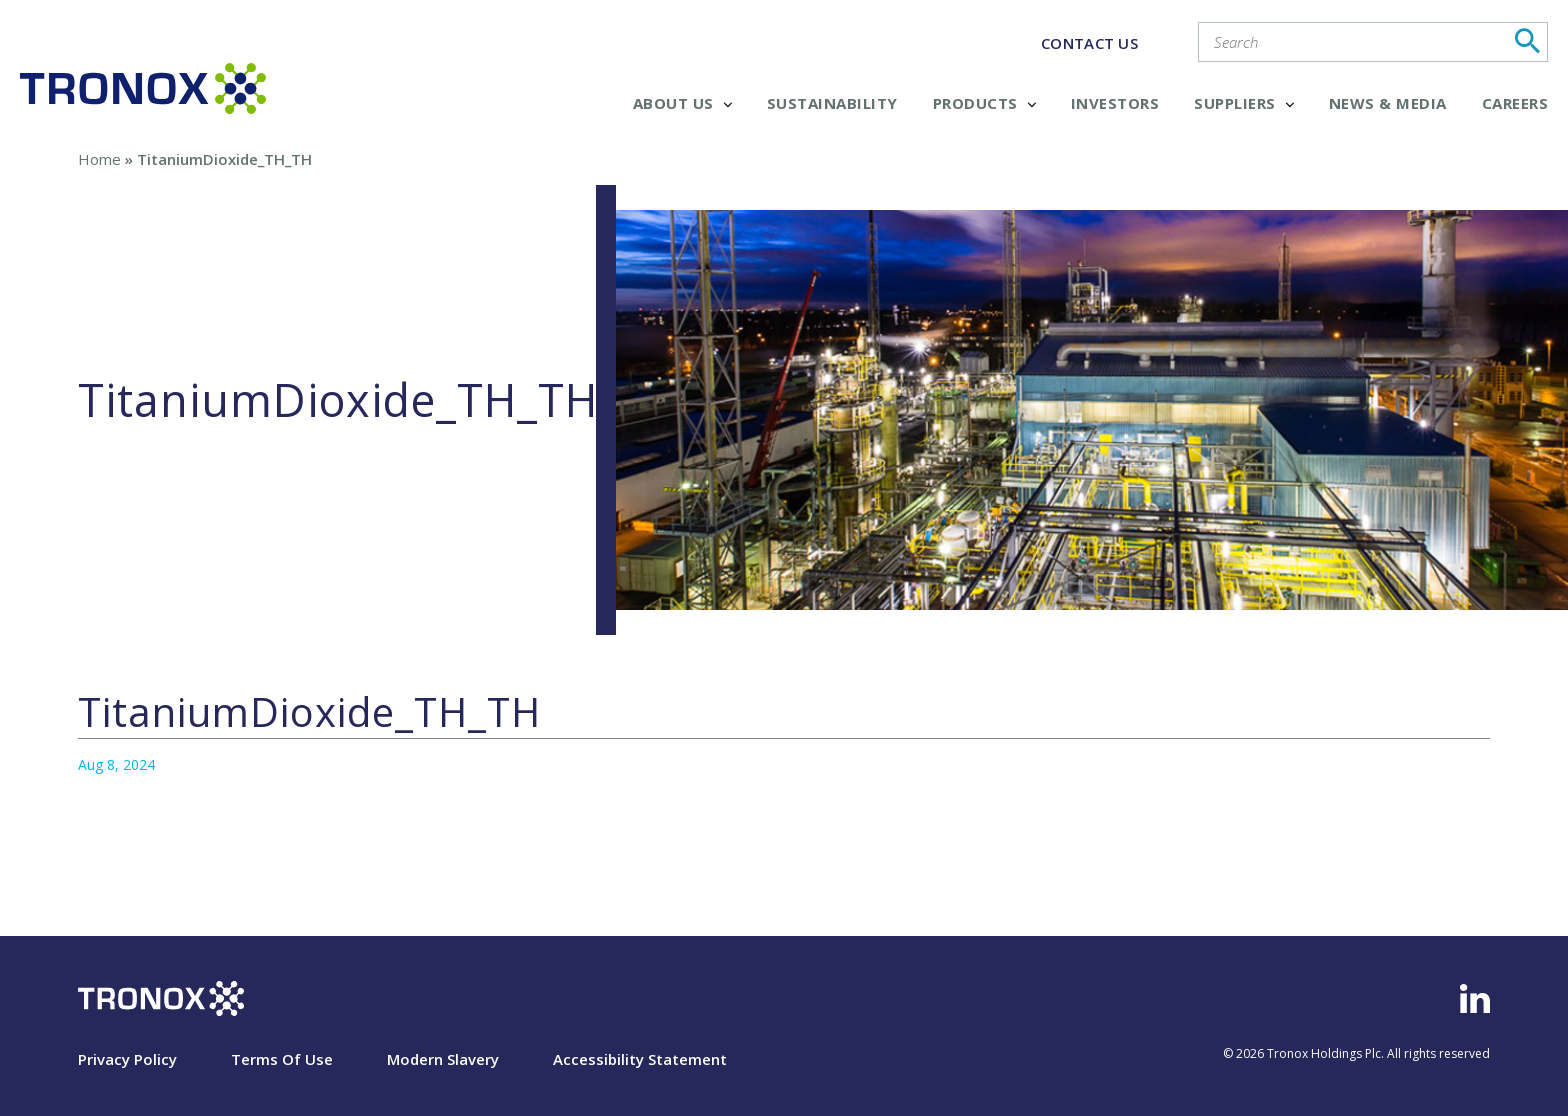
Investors (1115, 103)
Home (99, 159)
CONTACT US (1089, 43)
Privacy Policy (127, 1059)
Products (984, 103)
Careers (1515, 103)
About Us (682, 103)
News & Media (1388, 103)
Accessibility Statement (640, 1059)
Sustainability (832, 103)
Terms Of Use (282, 1059)
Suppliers (1244, 103)
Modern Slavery (443, 1059)
